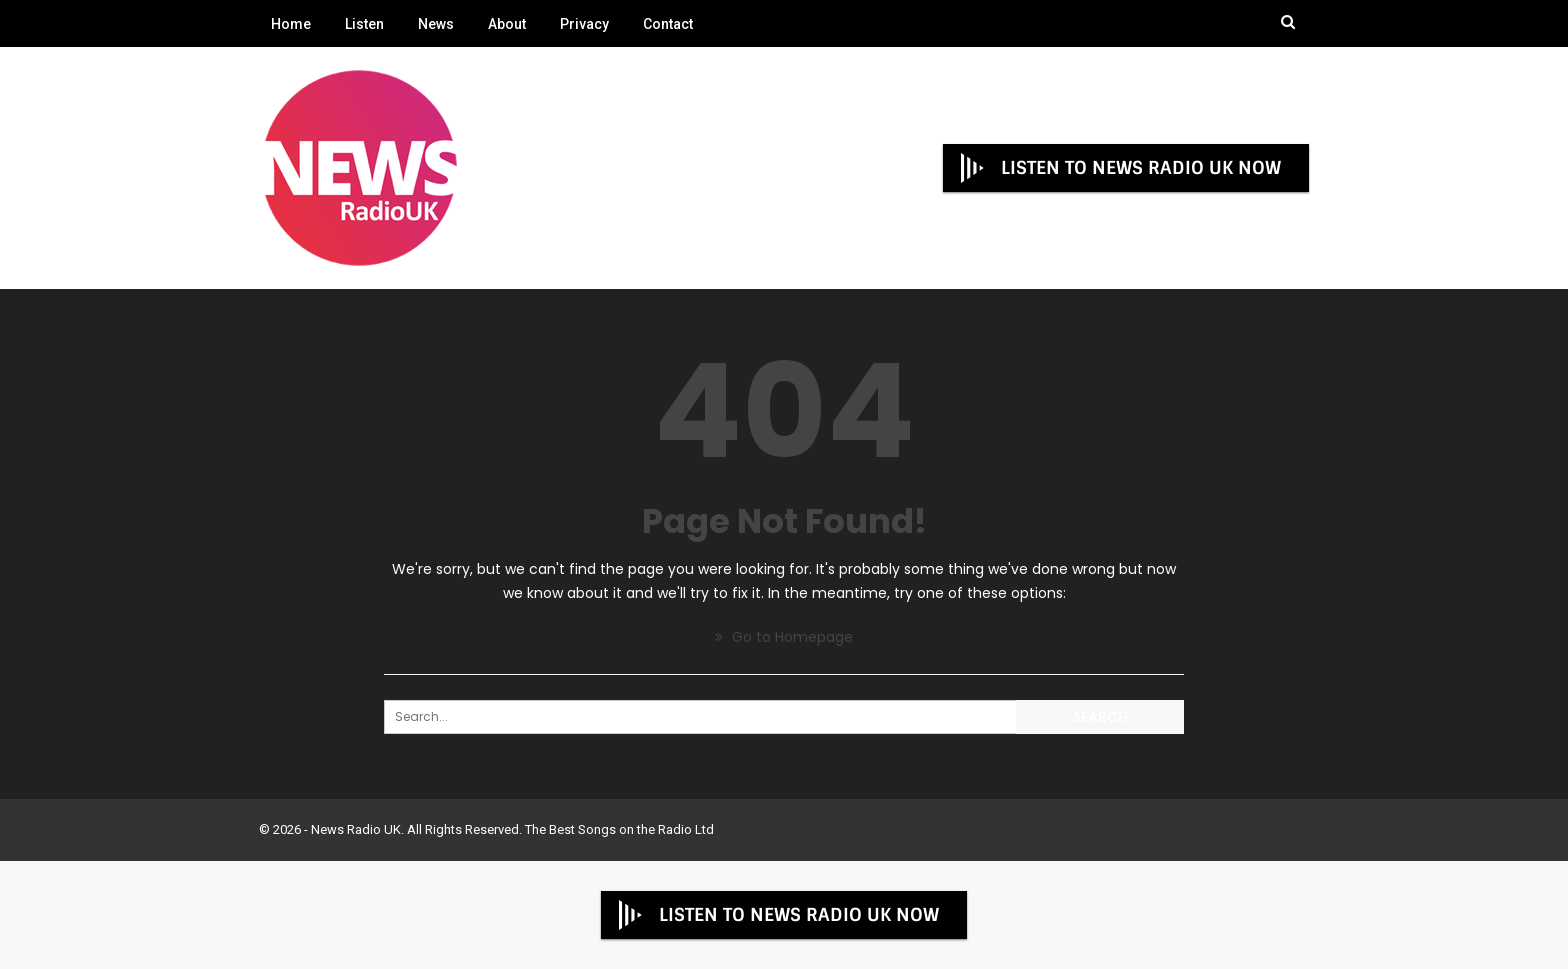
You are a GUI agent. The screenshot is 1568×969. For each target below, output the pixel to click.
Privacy (584, 24)
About (507, 24)
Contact (668, 24)
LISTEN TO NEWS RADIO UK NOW (1119, 168)
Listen (364, 24)
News (436, 24)
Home (291, 24)
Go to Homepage (784, 637)
